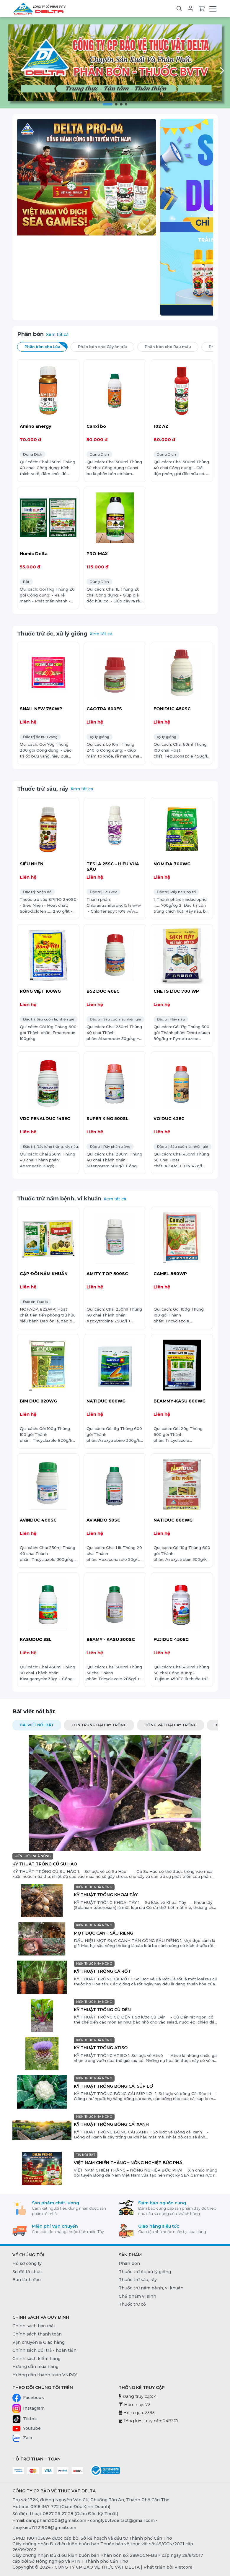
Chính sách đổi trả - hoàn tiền (44, 2350)
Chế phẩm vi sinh (137, 2296)
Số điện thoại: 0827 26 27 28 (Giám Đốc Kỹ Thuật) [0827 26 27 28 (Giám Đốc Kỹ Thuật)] (65, 2513)
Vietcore (183, 2567)
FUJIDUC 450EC (171, 1639)
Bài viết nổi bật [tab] (37, 1725)
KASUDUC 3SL (36, 1639)
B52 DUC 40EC (103, 991)
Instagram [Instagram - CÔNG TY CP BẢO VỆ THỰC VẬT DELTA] (28, 2408)
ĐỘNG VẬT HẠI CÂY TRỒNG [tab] (170, 1725)
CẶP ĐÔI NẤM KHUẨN (44, 1273)
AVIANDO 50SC (103, 1520)
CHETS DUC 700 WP (176, 991)
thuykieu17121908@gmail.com (44, 2527)
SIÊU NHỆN (31, 864)
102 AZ (161, 426)
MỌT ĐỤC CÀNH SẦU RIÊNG (103, 1933)
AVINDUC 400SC (38, 1520)
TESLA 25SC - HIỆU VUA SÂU (113, 866)
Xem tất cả (57, 334)
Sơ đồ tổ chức (27, 2271)
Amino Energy (35, 426)
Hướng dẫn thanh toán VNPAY (44, 2374)
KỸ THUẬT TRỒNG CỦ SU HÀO (44, 1864)
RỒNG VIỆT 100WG (40, 991)
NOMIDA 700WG (172, 864)
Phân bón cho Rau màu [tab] (171, 346)
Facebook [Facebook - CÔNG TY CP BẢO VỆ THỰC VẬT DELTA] (28, 2398)
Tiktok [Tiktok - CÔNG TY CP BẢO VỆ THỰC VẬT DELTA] (24, 2419)
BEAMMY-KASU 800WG (179, 1401)
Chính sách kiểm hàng (36, 2358)
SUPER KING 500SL (107, 1118)
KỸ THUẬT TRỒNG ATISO (101, 2047)
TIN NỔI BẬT (85, 2155)
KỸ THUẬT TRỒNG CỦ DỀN (102, 2009)
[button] (107, 104)
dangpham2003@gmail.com (56, 2520)
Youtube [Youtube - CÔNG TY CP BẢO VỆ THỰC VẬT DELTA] (26, 2429)
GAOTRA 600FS (104, 708)
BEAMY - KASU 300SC (111, 1639)
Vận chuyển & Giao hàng (38, 2342)
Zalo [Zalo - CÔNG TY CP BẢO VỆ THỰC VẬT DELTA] (22, 2438)
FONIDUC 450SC (172, 708)
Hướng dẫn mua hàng (35, 2366)
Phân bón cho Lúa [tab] (46, 346)
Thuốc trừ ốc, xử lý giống (52, 633)
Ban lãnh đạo (26, 2279)
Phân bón (30, 334)
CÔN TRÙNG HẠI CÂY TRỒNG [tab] (99, 1725)
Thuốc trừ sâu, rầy (42, 788)
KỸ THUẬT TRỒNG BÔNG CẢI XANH (111, 2124)
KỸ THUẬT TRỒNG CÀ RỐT (102, 1971)
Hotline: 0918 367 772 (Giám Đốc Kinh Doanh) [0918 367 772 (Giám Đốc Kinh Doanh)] (61, 2506)
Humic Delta (34, 553)
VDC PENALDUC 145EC (45, 1118)
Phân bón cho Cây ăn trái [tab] (106, 346)
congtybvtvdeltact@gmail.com (122, 2520)
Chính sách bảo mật (33, 2325)
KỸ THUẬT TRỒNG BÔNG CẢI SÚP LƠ (113, 2086)
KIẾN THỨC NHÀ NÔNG (33, 1856)
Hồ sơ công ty (27, 2263)
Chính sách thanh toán (37, 2334)
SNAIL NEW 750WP (41, 708)
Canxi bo (96, 426)
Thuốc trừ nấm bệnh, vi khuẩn (59, 1198)
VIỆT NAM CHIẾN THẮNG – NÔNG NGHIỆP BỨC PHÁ (128, 2162)
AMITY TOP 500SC (107, 1273)
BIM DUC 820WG (38, 1401)
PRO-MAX (97, 553)
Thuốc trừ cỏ (132, 2304)
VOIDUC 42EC (169, 1118)
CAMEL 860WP (170, 1273)
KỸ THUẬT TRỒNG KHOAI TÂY (106, 1894)
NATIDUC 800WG (106, 1401)
